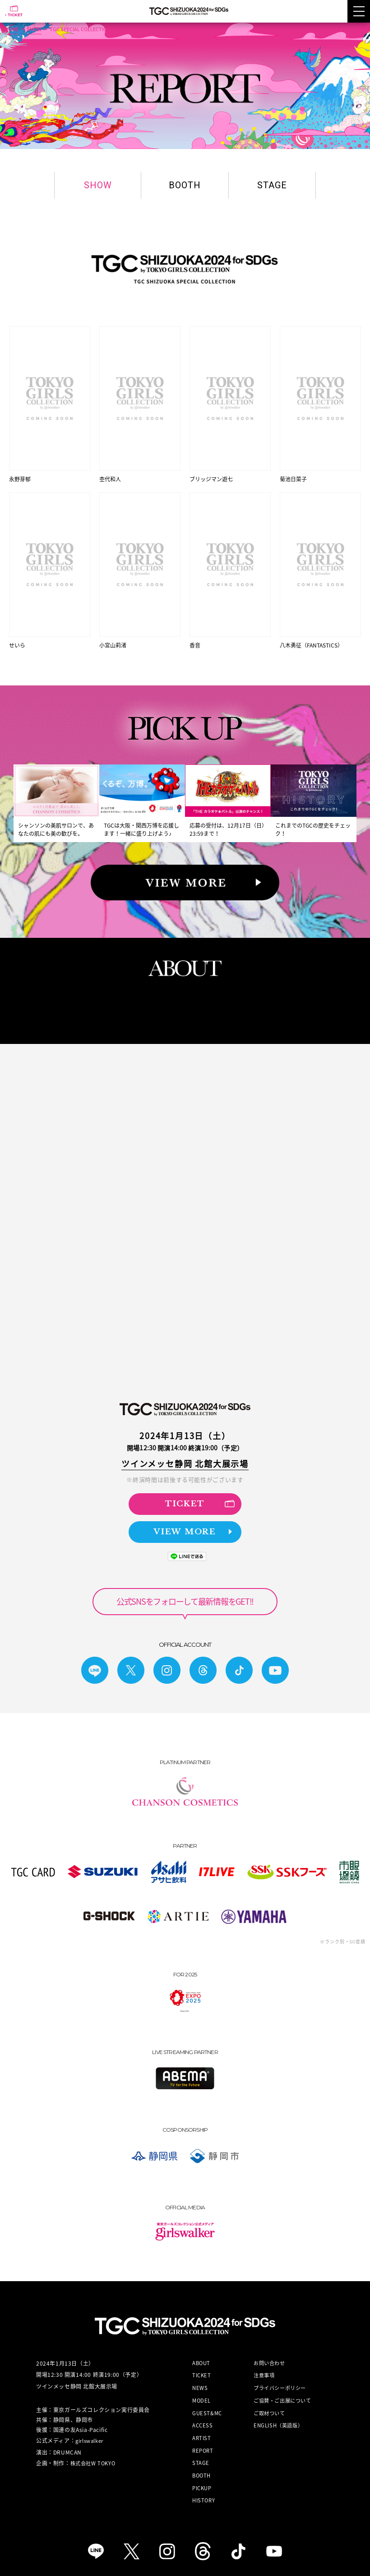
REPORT (202, 2442)
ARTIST (201, 2429)
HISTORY (203, 2492)
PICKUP (202, 2479)
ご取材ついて (269, 2404)
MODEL (201, 2391)
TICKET (200, 1494)
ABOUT (201, 2354)
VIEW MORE (193, 1523)
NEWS (200, 2379)
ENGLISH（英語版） (278, 2416)
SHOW (34, 29)
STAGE (272, 185)
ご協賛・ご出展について (282, 2391)
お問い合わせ (269, 2354)
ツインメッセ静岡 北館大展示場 (185, 1454)
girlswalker (89, 2432)
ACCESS (202, 2416)
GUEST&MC (207, 2404)
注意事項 (264, 2367)
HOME (11, 29)
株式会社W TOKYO (93, 2454)
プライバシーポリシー (280, 2379)
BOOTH (185, 185)
